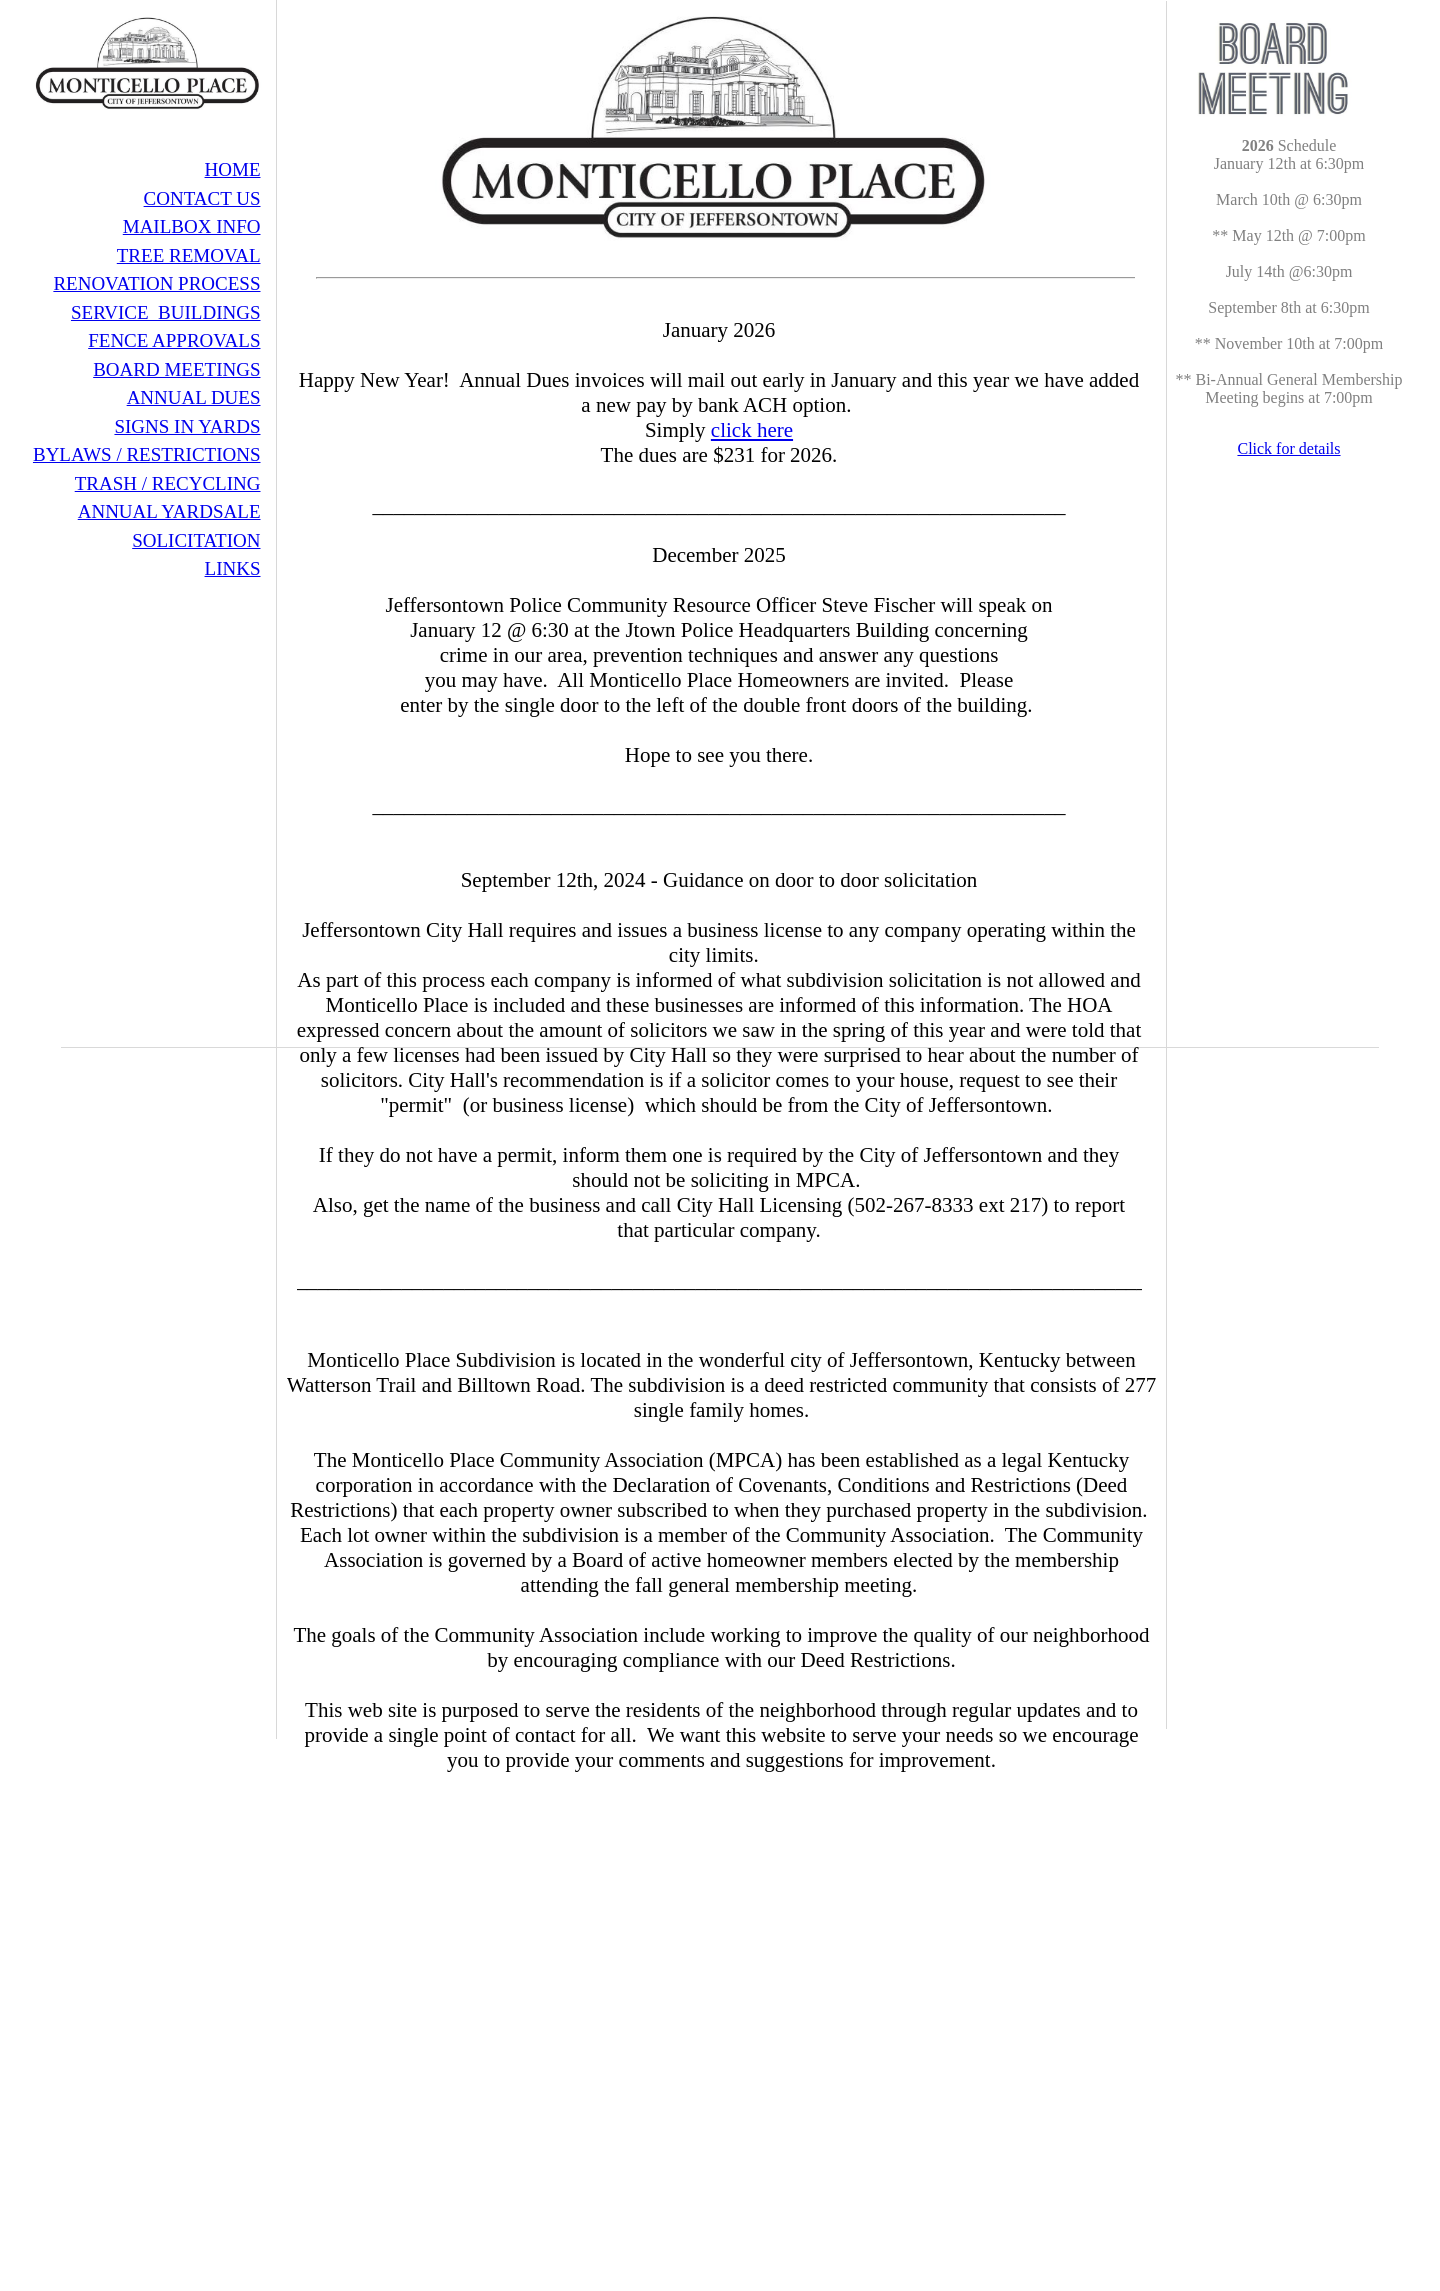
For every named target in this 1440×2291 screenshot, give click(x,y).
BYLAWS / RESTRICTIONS (147, 454)
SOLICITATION (196, 540)
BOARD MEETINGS (176, 369)
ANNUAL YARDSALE (169, 511)
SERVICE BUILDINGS (166, 312)
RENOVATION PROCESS (156, 283)
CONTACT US (202, 198)
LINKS (233, 568)
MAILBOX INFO (192, 226)
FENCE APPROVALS (174, 340)
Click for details (1288, 448)
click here (752, 430)
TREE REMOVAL (189, 255)
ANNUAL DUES (194, 397)
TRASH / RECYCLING (168, 483)
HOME (233, 169)
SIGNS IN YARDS (187, 426)
